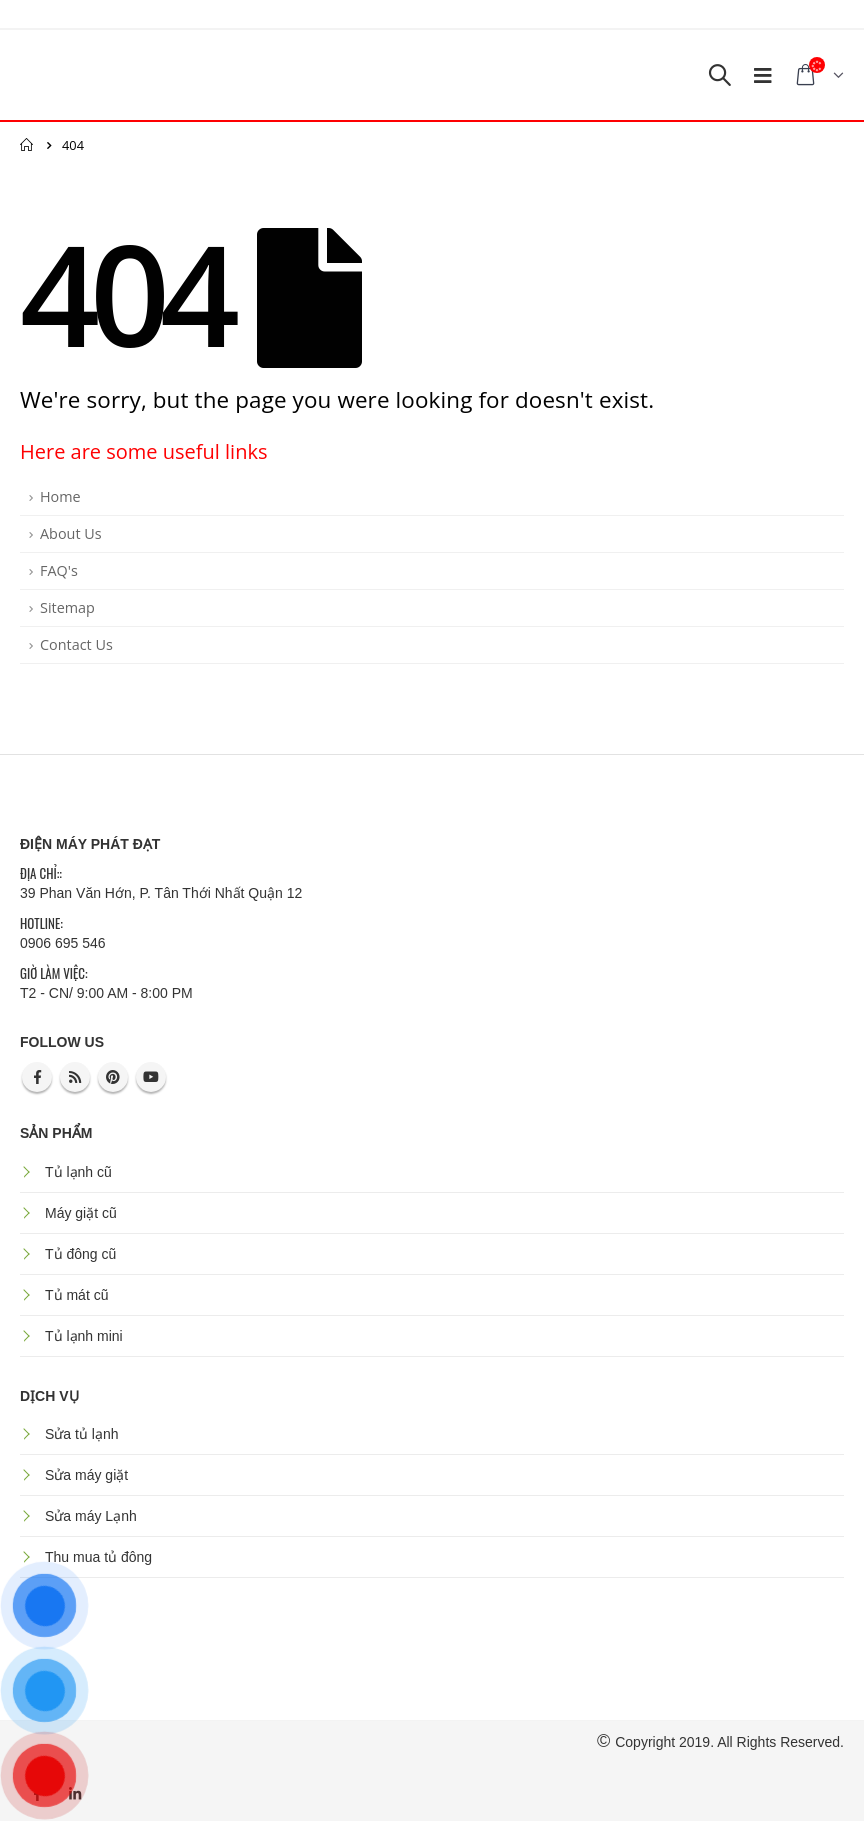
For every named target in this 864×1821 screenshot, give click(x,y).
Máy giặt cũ (81, 1213)
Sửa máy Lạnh (91, 1516)
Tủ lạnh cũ (78, 1172)
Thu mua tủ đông (98, 1557)
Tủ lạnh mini (84, 1336)
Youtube (151, 1077)
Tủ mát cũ (76, 1295)
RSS (75, 1077)
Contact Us (76, 644)
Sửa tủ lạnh (81, 1434)
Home (60, 496)
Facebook (37, 1077)
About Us (71, 533)
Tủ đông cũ (80, 1254)
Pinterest (113, 1077)
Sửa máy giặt (86, 1475)
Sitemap (67, 607)
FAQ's (59, 570)
